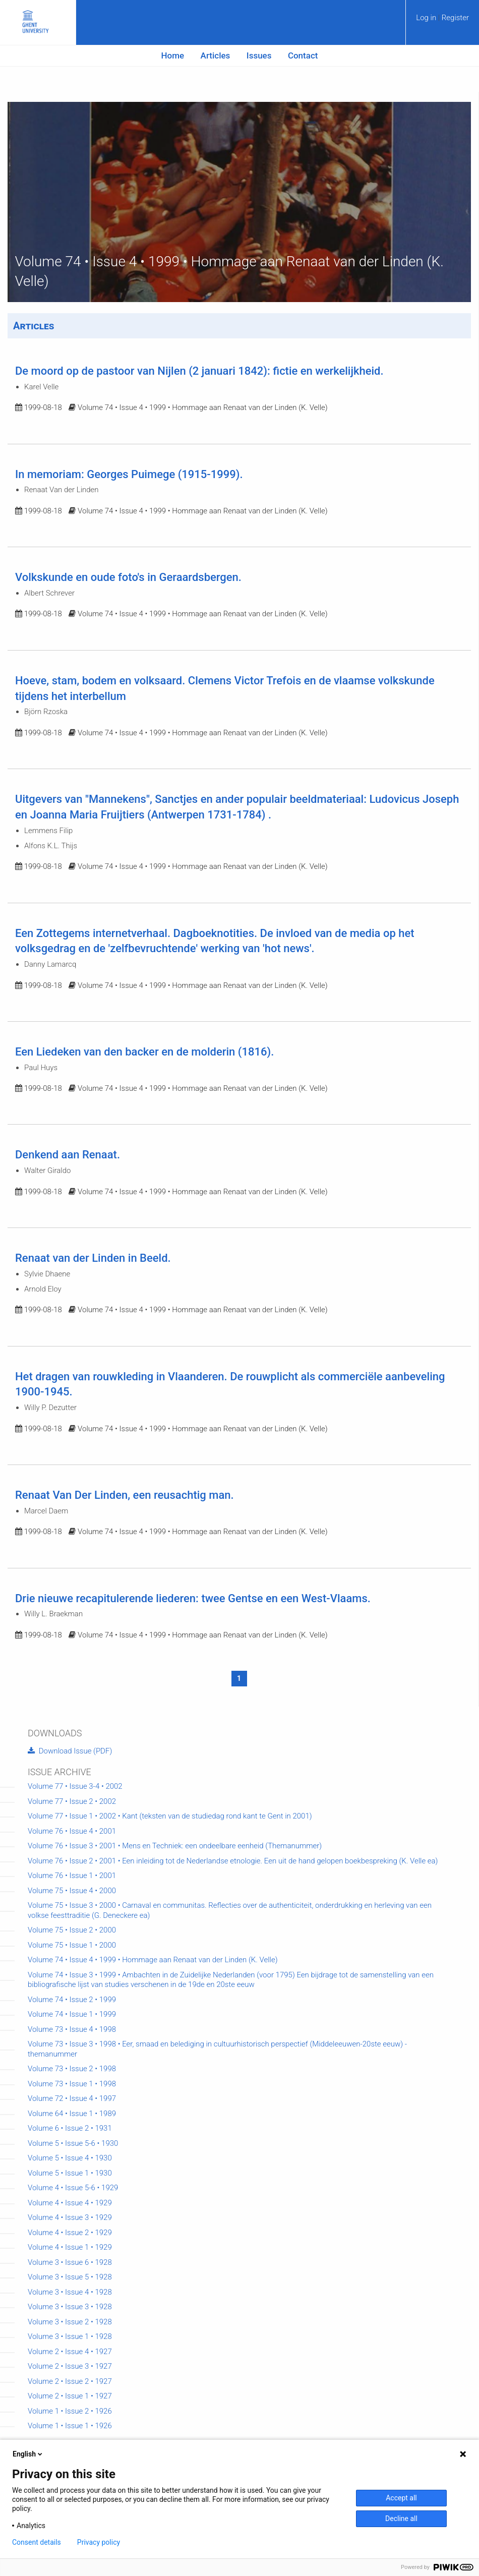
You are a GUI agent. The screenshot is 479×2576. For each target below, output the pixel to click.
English (28, 2454)
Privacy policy (98, 2542)
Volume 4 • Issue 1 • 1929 (70, 2247)
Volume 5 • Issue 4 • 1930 (70, 2157)
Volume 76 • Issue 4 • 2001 (72, 1831)
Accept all (401, 2498)
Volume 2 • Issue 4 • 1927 (70, 2351)
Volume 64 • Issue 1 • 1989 (72, 2113)
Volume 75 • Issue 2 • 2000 (72, 1930)
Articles (215, 55)
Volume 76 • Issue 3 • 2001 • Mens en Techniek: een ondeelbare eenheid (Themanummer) (175, 1845)
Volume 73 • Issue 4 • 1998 (72, 2029)
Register (455, 17)
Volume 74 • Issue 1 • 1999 (72, 2014)
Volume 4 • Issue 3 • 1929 (70, 2217)
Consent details (36, 2542)
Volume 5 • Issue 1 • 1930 (70, 2173)
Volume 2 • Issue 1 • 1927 (70, 2396)
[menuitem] (442, 21)
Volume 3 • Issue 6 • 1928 (70, 2262)
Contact (303, 55)
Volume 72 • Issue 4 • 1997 (72, 2098)
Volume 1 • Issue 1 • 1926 (70, 2425)
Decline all (401, 2518)
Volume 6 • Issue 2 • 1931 (70, 2128)
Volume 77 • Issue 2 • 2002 (72, 1801)
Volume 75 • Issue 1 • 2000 (72, 1945)
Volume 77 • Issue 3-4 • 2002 (75, 1786)
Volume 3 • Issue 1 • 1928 (70, 2336)
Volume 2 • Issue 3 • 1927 (70, 2366)
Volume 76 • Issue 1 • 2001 (72, 1875)
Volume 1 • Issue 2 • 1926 (70, 2411)
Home (173, 55)
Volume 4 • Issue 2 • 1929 (70, 2232)
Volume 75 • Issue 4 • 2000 (72, 1890)
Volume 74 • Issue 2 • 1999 (72, 1999)
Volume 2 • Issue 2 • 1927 (70, 2381)
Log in (427, 17)
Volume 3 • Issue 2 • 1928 (70, 2321)
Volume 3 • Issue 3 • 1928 (70, 2306)
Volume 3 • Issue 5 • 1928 (70, 2276)
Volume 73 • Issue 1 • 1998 (72, 2083)
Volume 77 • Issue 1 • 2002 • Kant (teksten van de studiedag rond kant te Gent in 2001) (170, 1816)
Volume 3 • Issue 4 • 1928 (70, 2292)
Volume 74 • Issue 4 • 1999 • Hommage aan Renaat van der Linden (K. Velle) (153, 1959)
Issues (259, 55)
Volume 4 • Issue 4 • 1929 (70, 2202)
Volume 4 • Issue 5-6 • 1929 (73, 2187)
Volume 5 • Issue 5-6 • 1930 (73, 2143)
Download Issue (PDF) (70, 1750)
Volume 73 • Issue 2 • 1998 (72, 2068)
